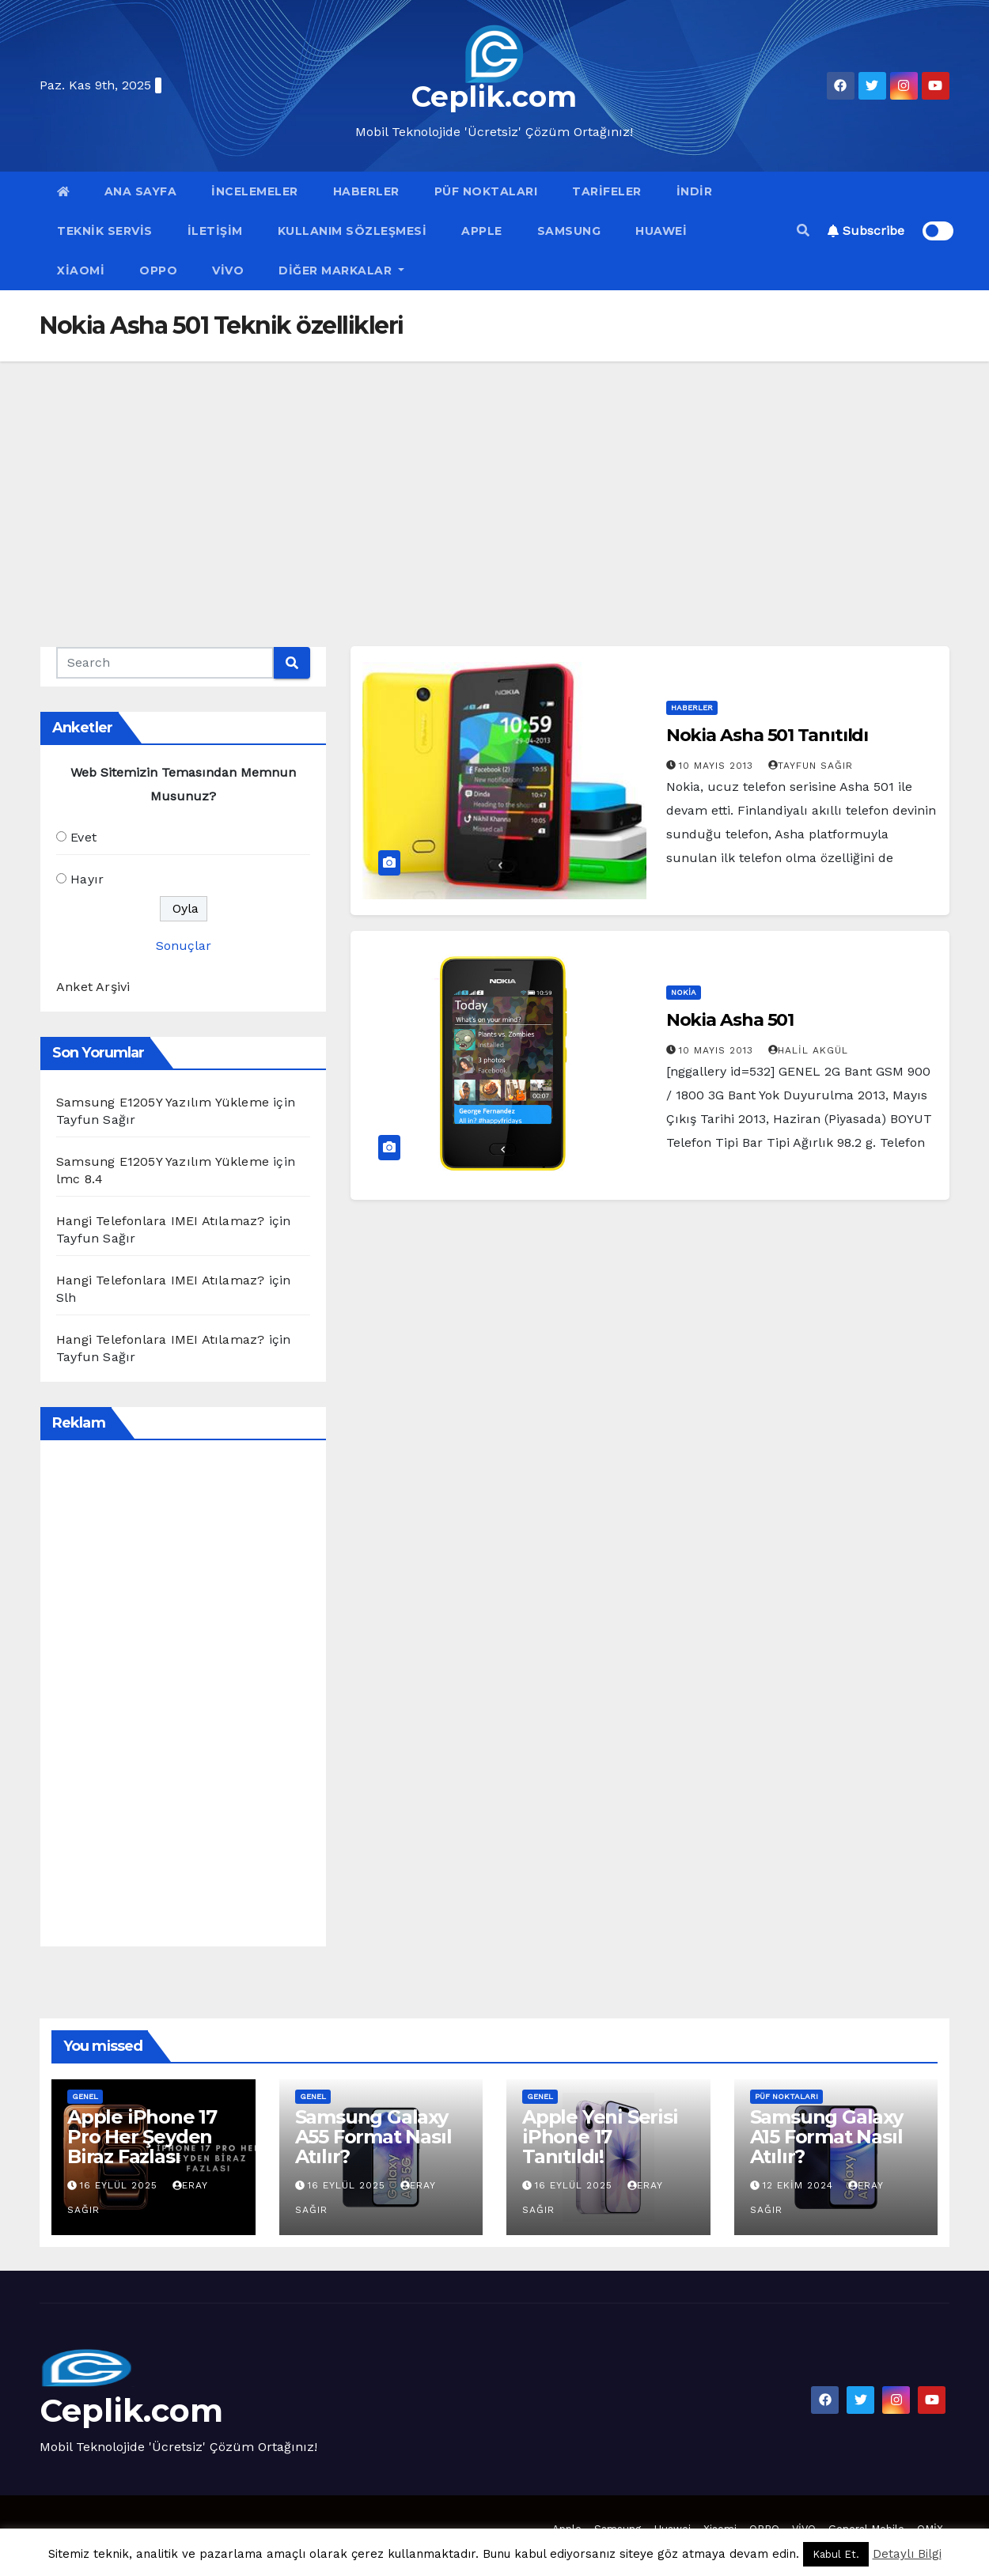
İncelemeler (254, 191)
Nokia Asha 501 (730, 1020)
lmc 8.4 (79, 1178)
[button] (803, 230)
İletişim (215, 231)
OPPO (158, 270)
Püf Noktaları (486, 191)
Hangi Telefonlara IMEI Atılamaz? (160, 1220)
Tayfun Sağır (810, 765)
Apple (481, 231)
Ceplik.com (494, 96)
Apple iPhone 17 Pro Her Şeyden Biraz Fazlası (142, 2136)
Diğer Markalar (341, 270)
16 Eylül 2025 (120, 2185)
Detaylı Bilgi (907, 2554)
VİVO (228, 270)
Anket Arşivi (93, 986)
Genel (85, 2096)
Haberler (366, 191)
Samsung (569, 231)
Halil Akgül (808, 1050)
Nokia (683, 992)
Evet (83, 837)
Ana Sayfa (140, 191)
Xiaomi (80, 270)
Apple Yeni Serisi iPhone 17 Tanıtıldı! (600, 2136)
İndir (694, 191)
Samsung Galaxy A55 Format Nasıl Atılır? (373, 2136)
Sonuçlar (183, 945)
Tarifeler (607, 191)
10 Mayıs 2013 (718, 765)
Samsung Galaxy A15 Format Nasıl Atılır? (826, 2136)
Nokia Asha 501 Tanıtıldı (767, 735)
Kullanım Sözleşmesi (352, 231)
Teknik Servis (105, 231)
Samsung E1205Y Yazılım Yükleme (162, 1102)
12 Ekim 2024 (800, 2185)
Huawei (661, 231)
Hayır (87, 879)
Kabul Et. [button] (836, 2554)
